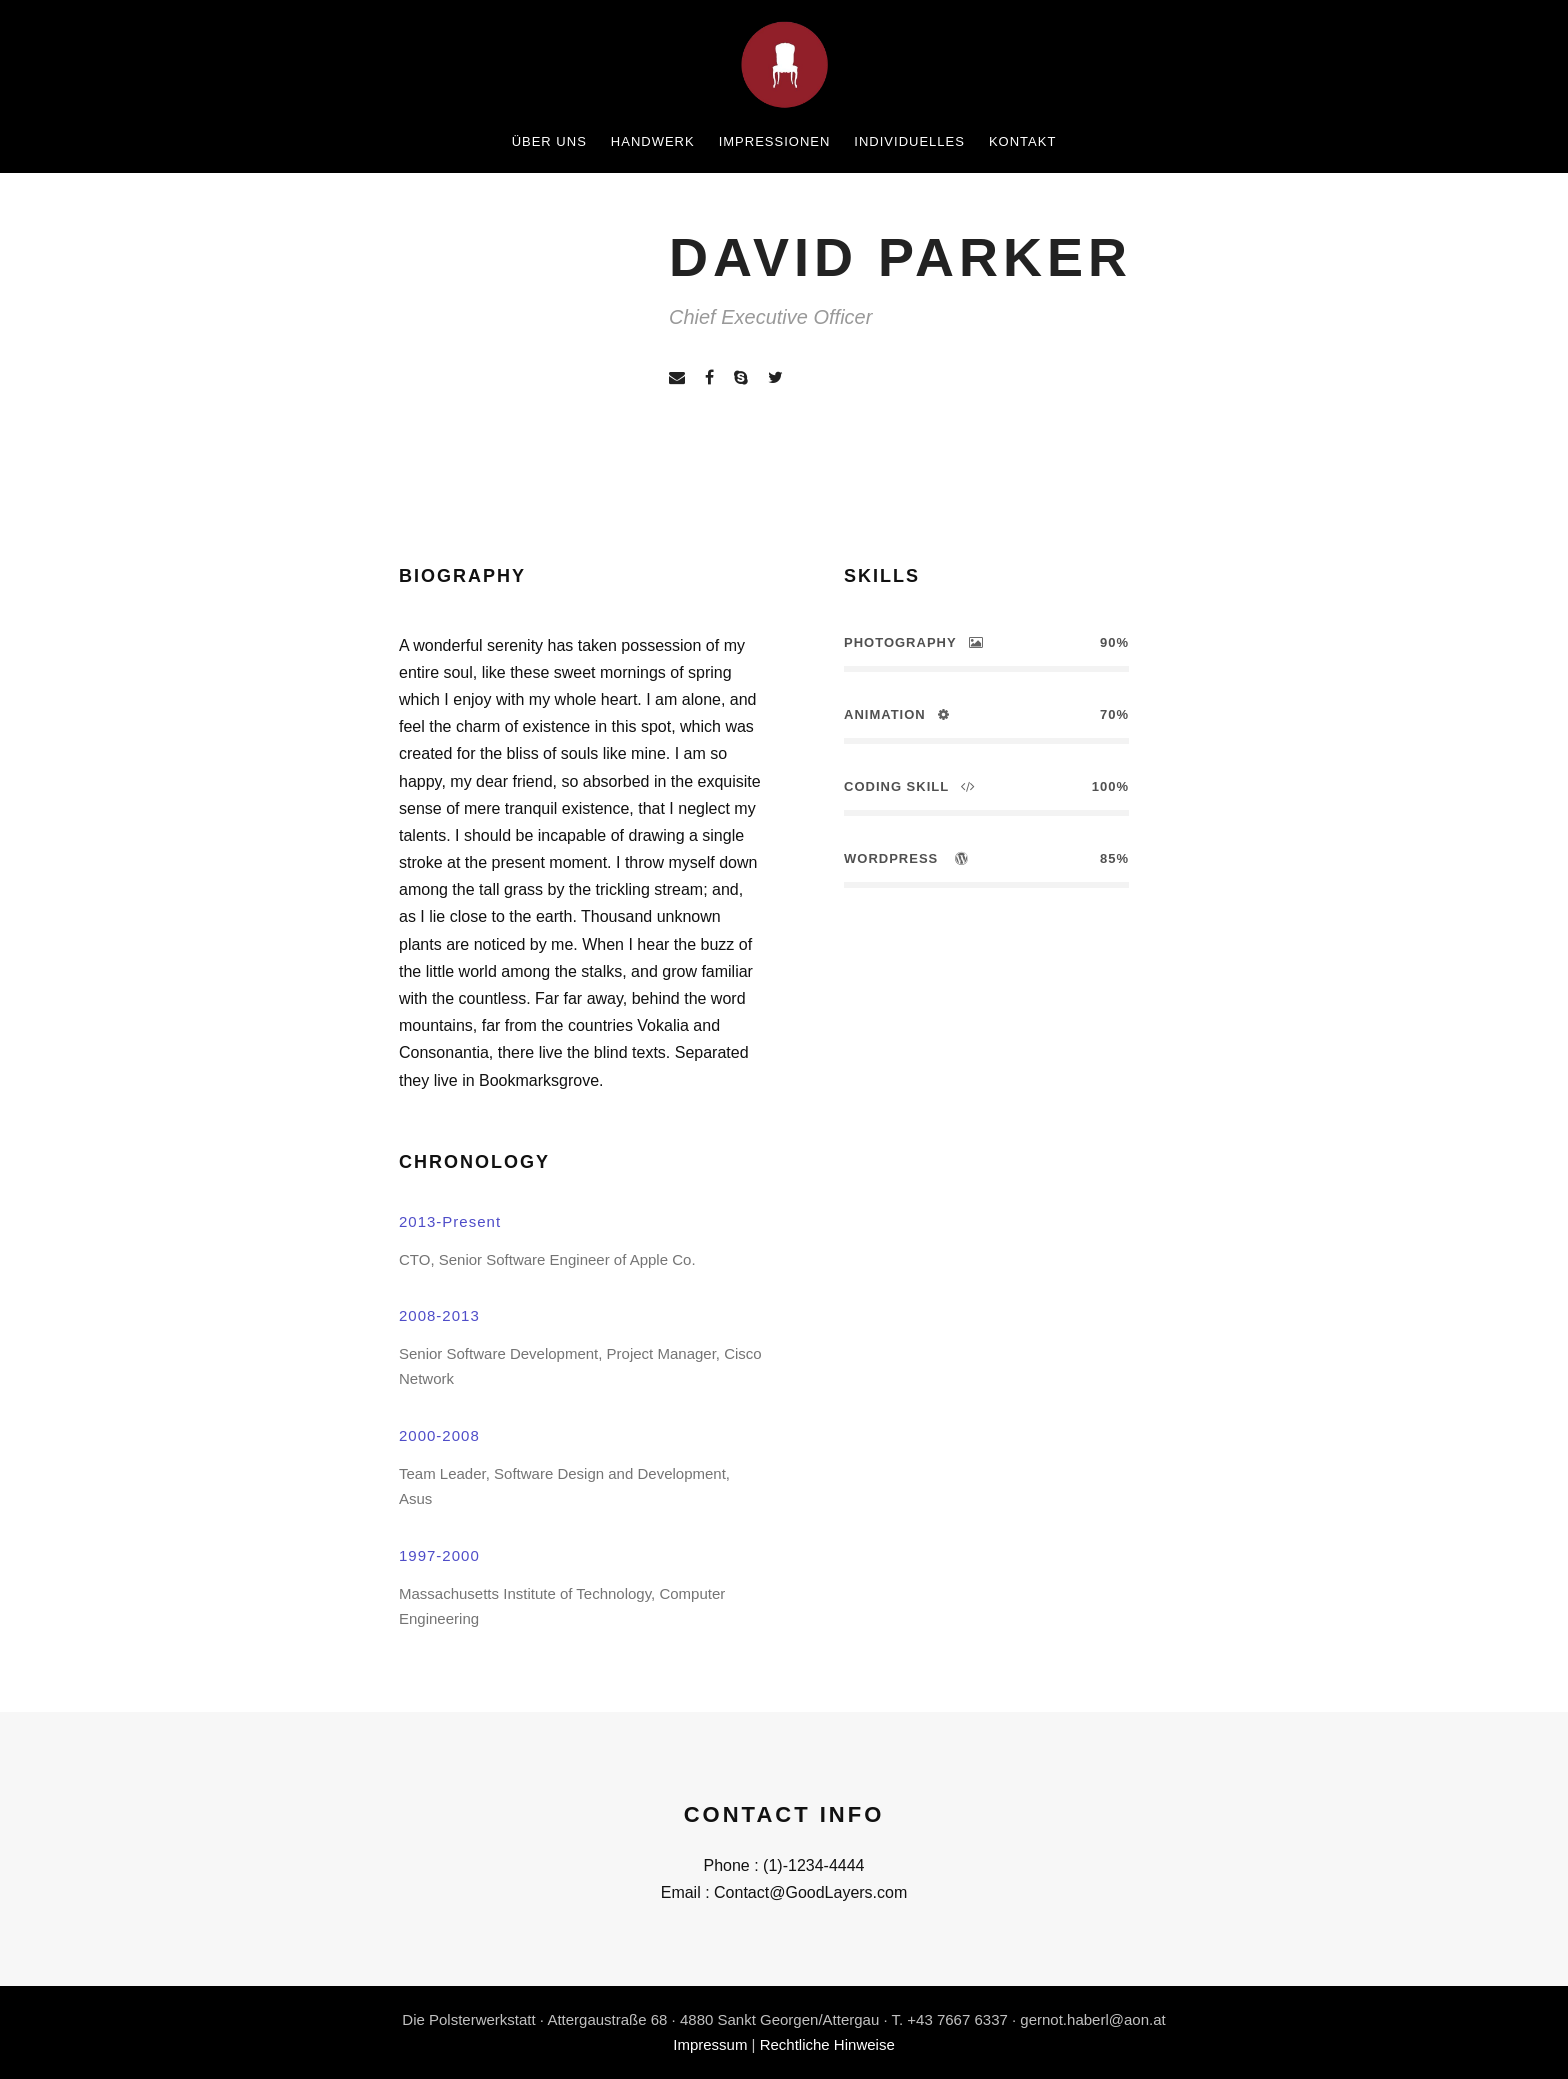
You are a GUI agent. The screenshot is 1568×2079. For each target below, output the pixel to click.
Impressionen (775, 141)
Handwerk (653, 141)
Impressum (710, 2044)
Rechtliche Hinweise (827, 2044)
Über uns (549, 141)
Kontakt (1022, 141)
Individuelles (909, 141)
